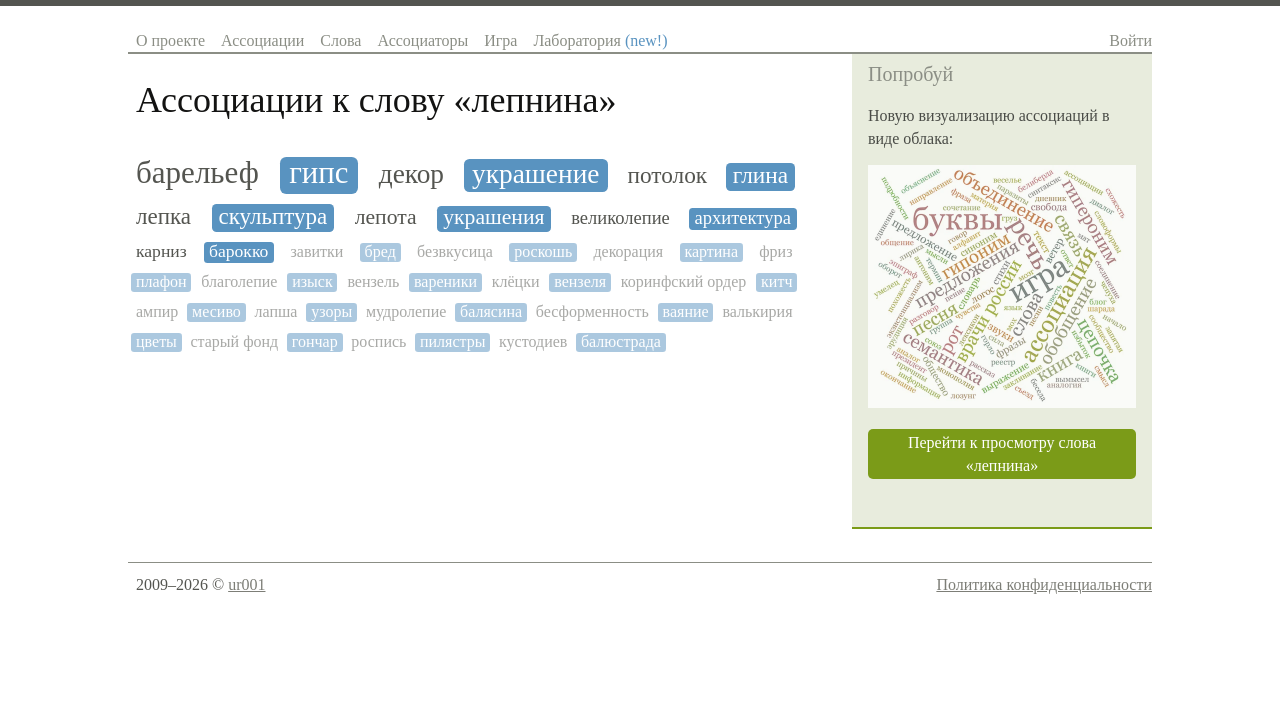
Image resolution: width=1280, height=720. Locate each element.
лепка (163, 216)
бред (380, 251)
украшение (535, 174)
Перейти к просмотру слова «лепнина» (1002, 454)
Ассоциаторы (422, 40)
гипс (318, 173)
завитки (317, 251)
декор (411, 174)
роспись (378, 341)
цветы (156, 341)
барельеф (197, 173)
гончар (315, 341)
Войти (1130, 40)
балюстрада (621, 341)
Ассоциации (262, 40)
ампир (157, 311)
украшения (493, 217)
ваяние (686, 311)
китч (776, 281)
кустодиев (533, 341)
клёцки (516, 281)
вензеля (580, 281)
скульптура (272, 216)
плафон (161, 281)
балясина (491, 311)
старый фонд (234, 341)
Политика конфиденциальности (1044, 584)
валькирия (757, 311)
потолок (667, 175)
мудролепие (406, 311)
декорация (628, 251)
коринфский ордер (683, 281)
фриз (775, 251)
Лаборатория (600, 40)
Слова (340, 40)
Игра (500, 40)
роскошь (543, 251)
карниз (161, 251)
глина (760, 175)
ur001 (246, 584)
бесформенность (592, 311)
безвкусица (455, 251)
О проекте (170, 40)
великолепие (620, 218)
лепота (386, 217)
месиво (216, 311)
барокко (238, 251)
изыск (312, 281)
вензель (373, 281)
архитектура (743, 218)
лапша (276, 311)
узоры (331, 311)
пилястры (453, 341)
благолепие (239, 281)
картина (711, 251)
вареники (445, 281)
